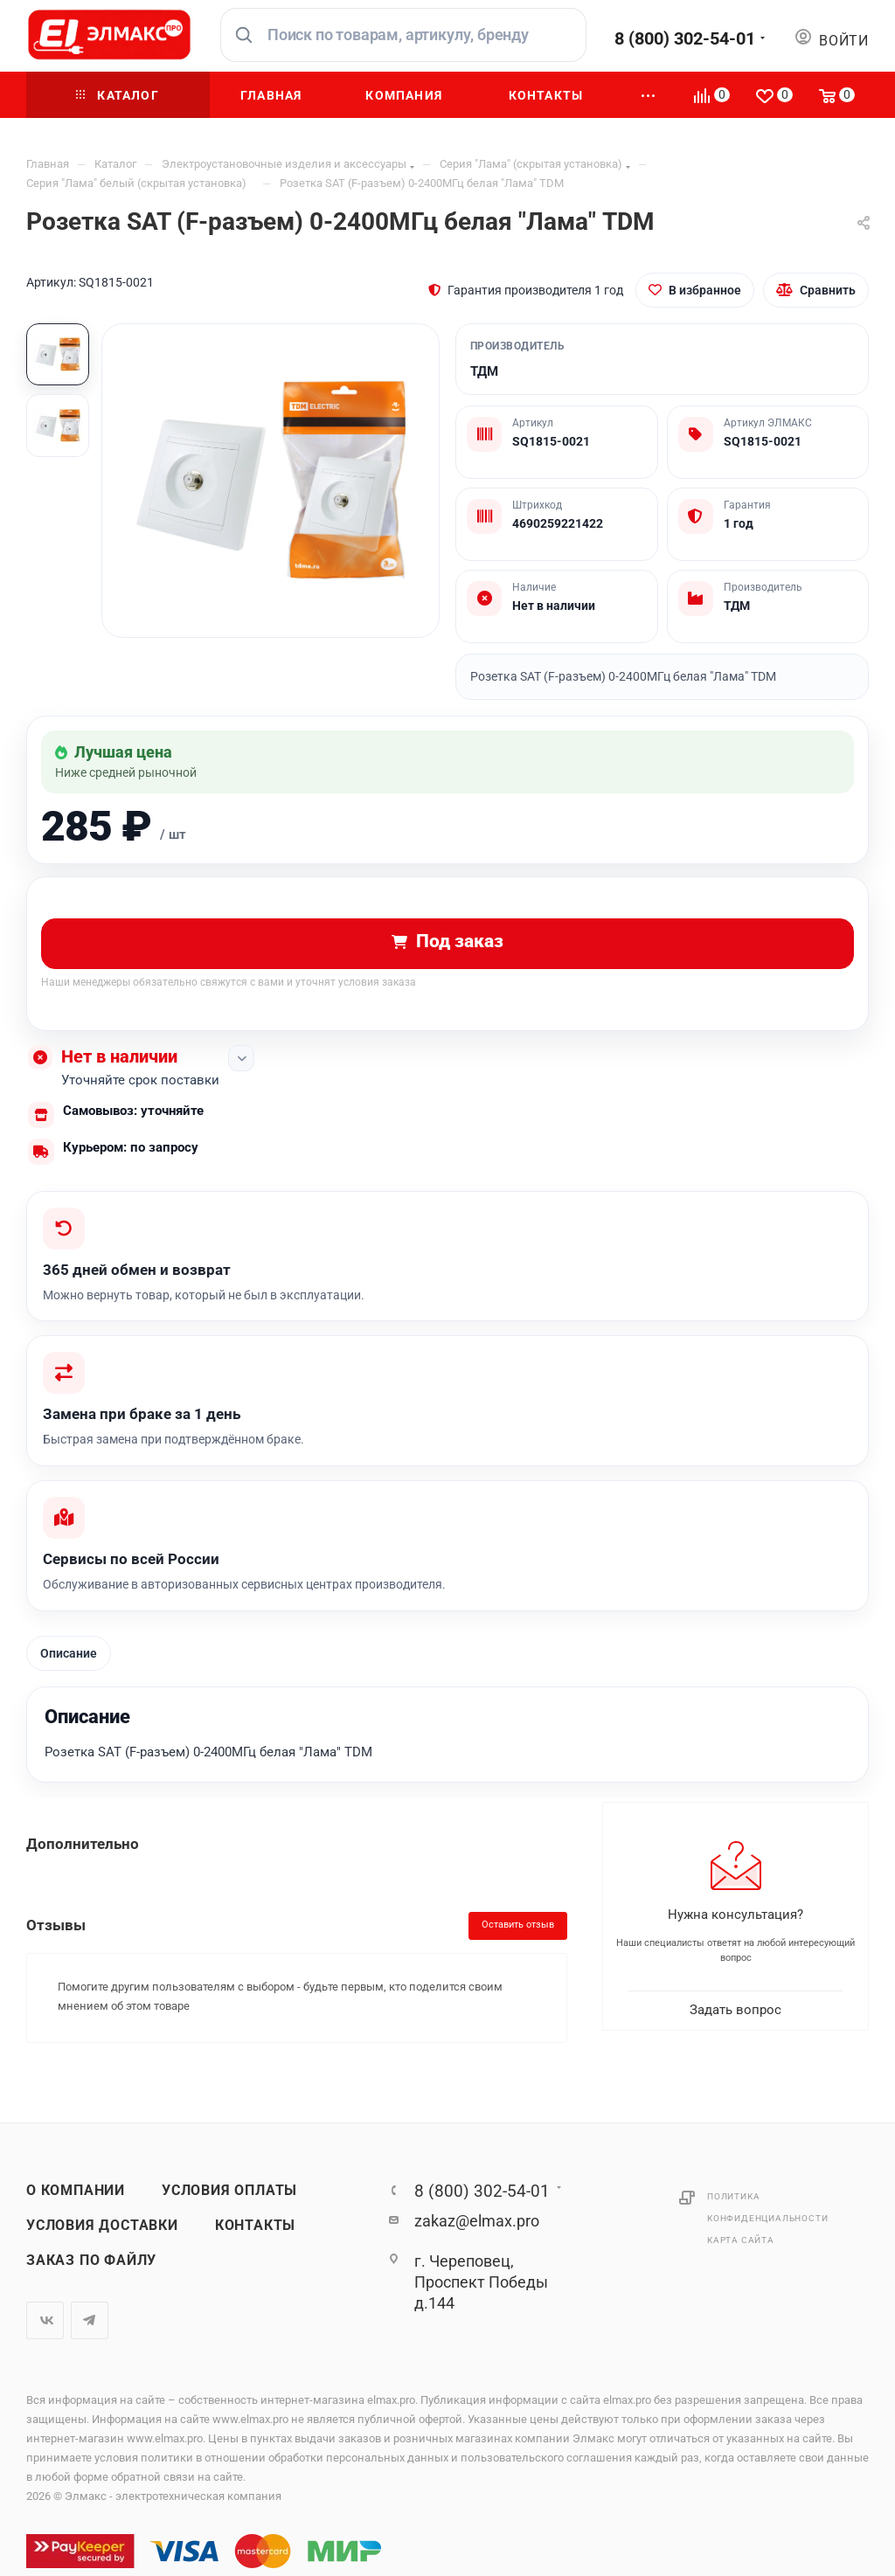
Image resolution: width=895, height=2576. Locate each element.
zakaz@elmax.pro (476, 2221)
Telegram (89, 2320)
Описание (68, 1653)
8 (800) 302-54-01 (684, 38)
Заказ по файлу (91, 2260)
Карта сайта (740, 2240)
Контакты (255, 2225)
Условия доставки (102, 2225)
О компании (75, 2191)
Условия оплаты (229, 2191)
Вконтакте (45, 2320)
